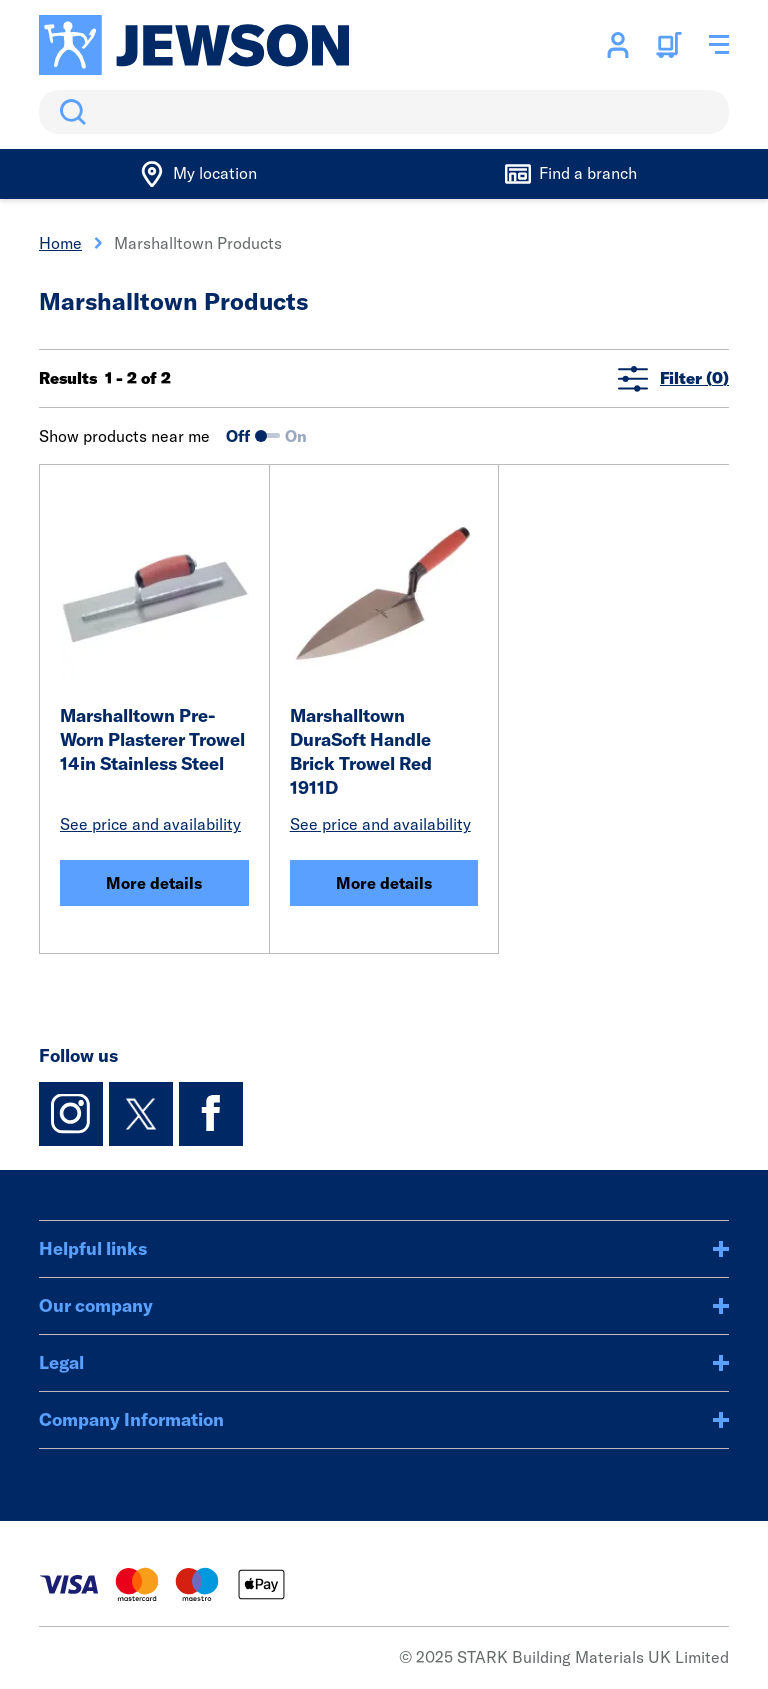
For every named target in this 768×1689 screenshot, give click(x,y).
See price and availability (150, 824)
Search (69, 112)
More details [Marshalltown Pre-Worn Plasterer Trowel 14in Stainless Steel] (154, 883)
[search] (384, 112)
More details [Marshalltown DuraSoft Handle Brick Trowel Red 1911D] (384, 883)
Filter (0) (673, 378)
